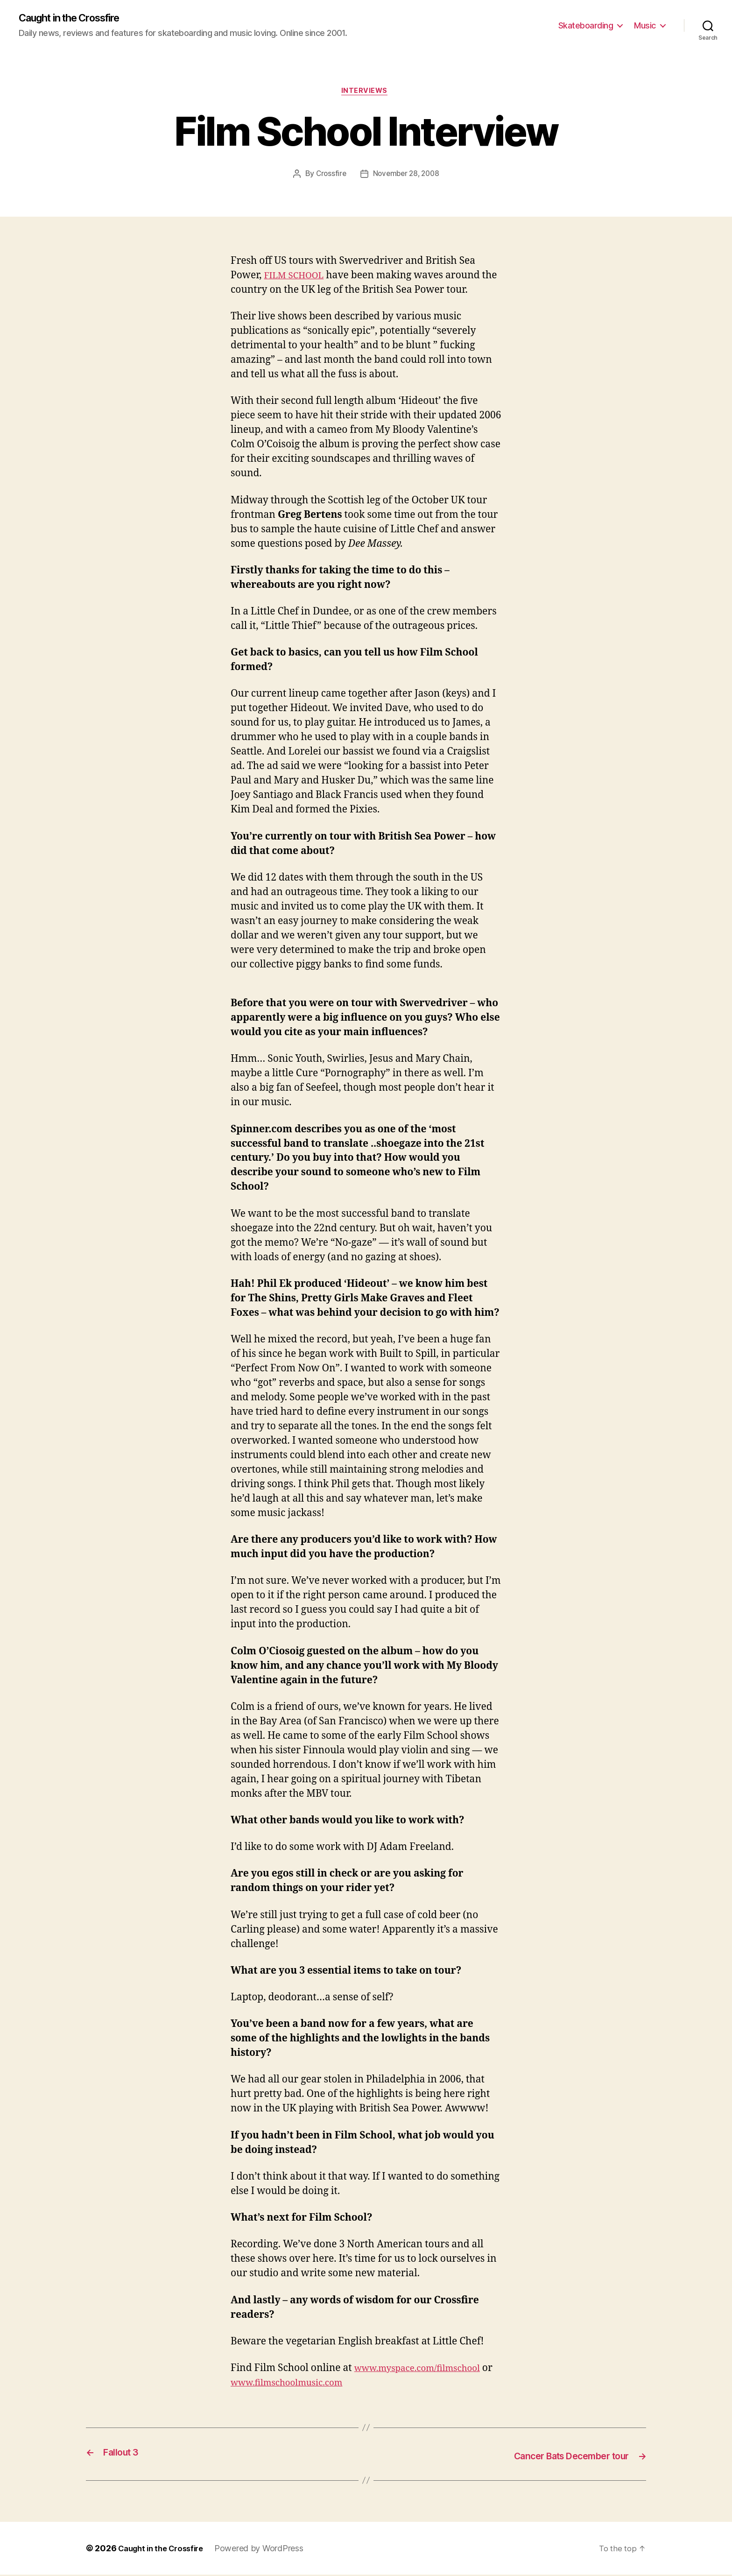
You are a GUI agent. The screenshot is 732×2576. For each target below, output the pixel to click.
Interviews (366, 93)
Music (645, 26)
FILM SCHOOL (297, 278)
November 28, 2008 (407, 176)
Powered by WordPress (267, 2550)
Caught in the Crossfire (77, 18)
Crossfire (329, 176)
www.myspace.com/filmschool (425, 2370)
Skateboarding (585, 26)
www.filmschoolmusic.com (305, 2385)
